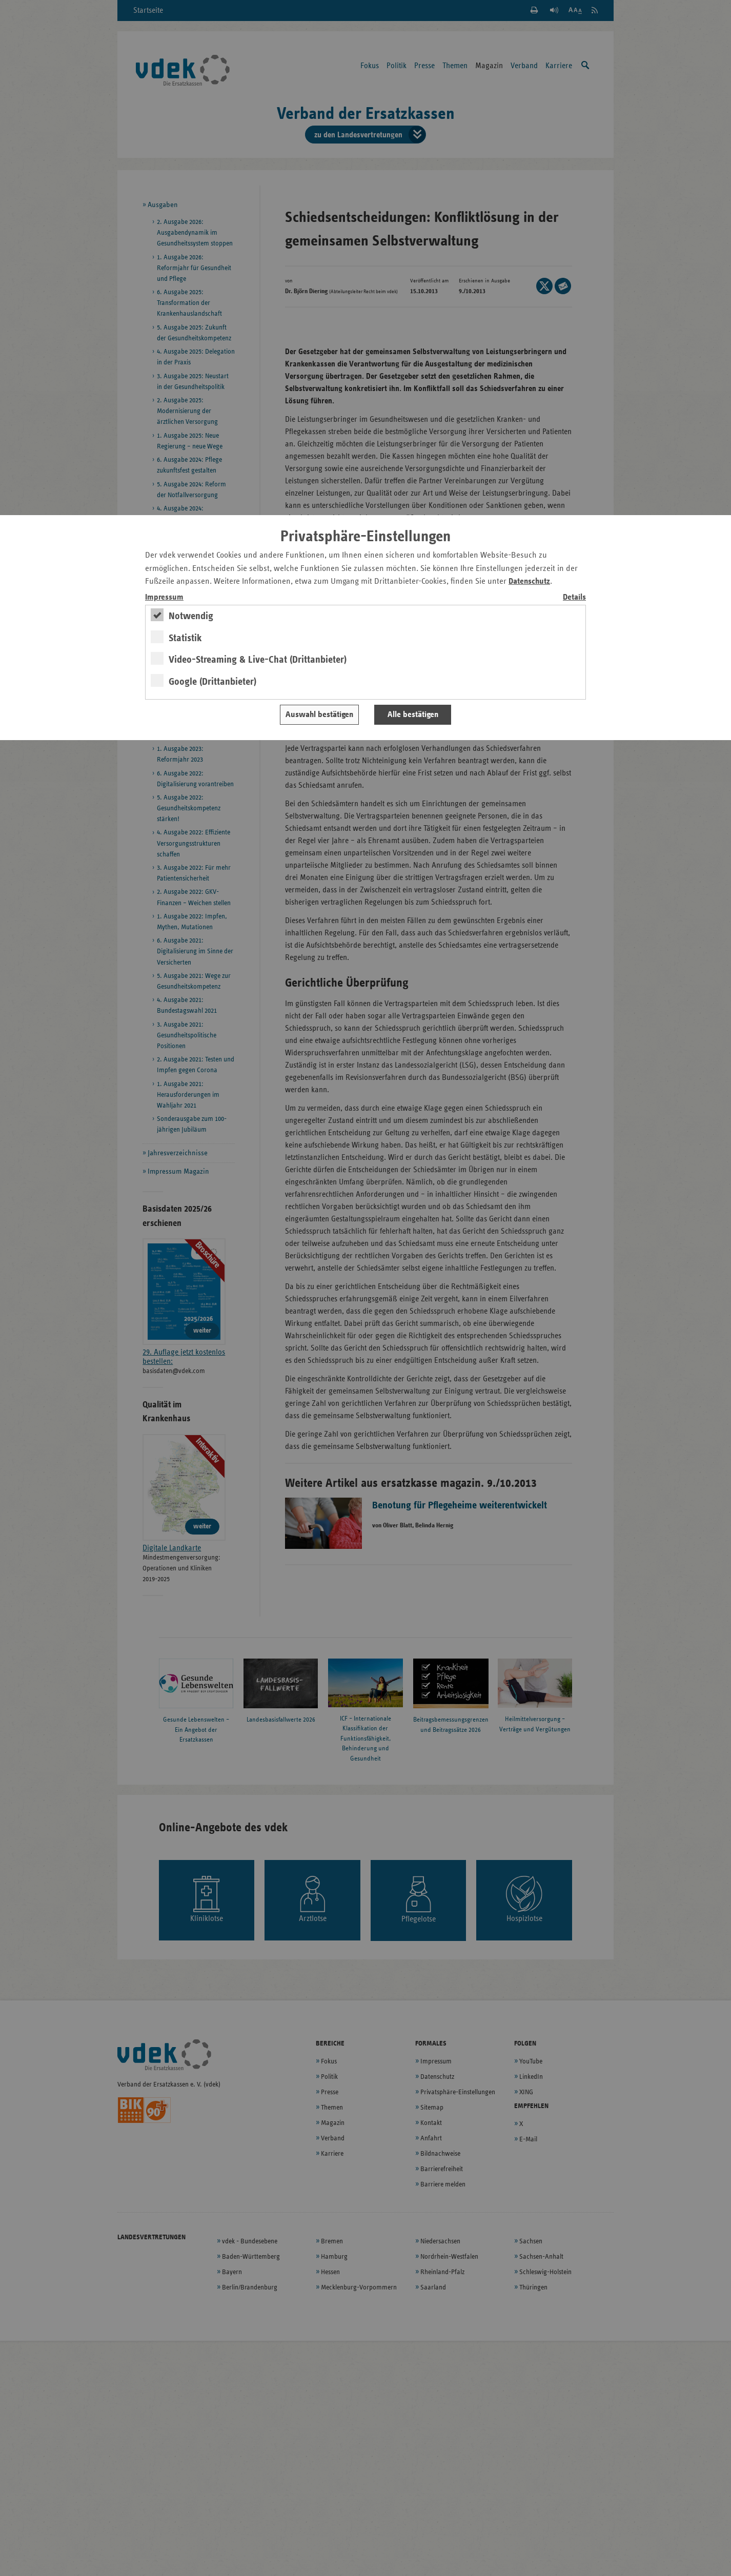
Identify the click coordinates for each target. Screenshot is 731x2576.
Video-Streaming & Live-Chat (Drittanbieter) (258, 660)
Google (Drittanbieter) (212, 682)
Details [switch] (574, 597)
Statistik (185, 638)
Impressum (164, 597)
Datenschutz (529, 581)
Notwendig (191, 616)
